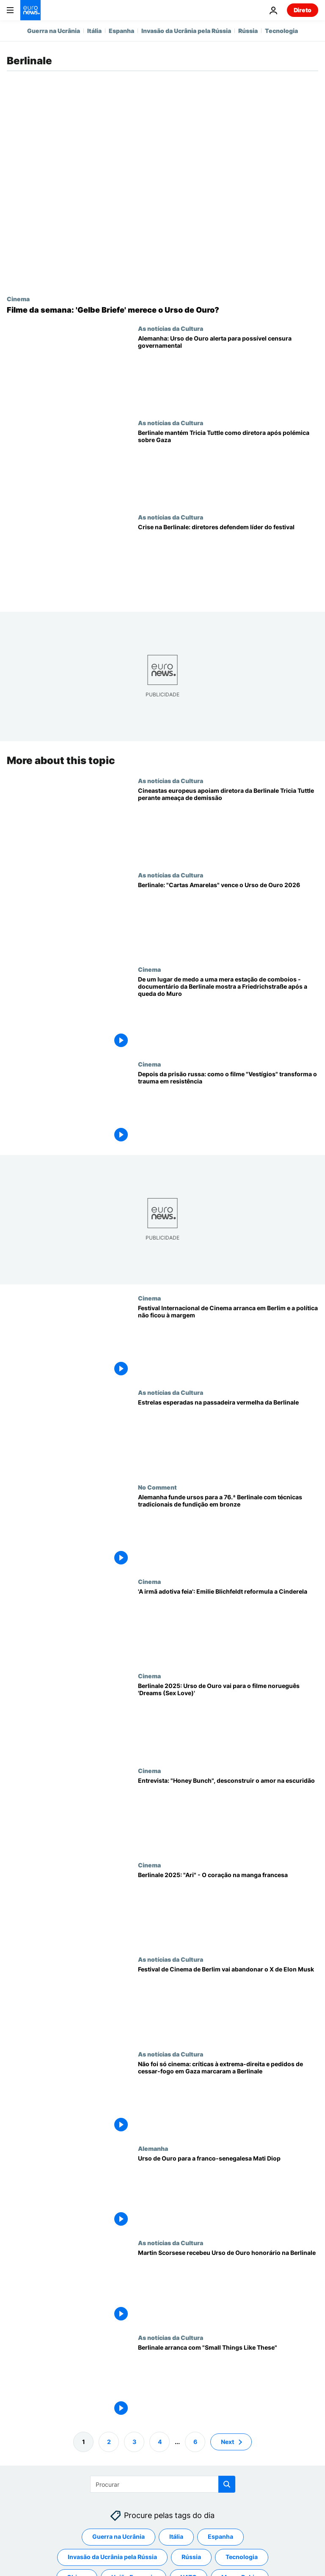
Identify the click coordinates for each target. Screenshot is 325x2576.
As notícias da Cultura (170, 328)
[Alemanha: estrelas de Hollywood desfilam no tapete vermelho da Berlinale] (228, 1436)
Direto (302, 10)
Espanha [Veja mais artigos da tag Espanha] (220, 2536)
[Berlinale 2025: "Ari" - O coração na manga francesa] (228, 1909)
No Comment (157, 1487)
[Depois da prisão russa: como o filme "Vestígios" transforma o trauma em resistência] (228, 1108)
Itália (94, 30)
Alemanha (153, 2148)
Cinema (18, 298)
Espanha (121, 30)
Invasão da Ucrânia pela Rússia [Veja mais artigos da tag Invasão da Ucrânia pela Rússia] (112, 2556)
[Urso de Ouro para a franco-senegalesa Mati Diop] (228, 2192)
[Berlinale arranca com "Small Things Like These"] (228, 2381)
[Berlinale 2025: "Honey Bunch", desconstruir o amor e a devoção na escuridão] (228, 1814)
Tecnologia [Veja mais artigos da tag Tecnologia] (242, 2556)
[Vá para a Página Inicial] (30, 10)
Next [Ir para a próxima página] (227, 2441)
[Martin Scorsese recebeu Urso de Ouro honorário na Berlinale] (228, 2286)
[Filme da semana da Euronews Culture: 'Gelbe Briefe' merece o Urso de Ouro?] (162, 310)
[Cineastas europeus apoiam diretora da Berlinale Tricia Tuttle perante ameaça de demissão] (228, 824)
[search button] (226, 2484)
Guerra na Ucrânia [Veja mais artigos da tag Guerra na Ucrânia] (118, 2536)
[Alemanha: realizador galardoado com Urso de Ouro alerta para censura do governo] (228, 372)
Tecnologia (281, 30)
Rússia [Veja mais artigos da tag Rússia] (191, 2556)
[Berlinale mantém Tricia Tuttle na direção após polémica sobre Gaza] (228, 466)
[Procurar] (162, 2484)
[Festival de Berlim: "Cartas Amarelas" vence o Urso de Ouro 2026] (228, 919)
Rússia (248, 30)
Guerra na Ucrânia (53, 30)
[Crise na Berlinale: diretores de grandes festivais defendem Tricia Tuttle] (228, 561)
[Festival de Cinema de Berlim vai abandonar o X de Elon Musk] (228, 2003)
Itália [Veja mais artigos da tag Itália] (176, 2536)
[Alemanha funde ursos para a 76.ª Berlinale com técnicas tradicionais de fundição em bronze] (228, 1531)
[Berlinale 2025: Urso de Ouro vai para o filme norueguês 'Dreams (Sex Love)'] (228, 1720)
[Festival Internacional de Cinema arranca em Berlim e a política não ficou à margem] (228, 1342)
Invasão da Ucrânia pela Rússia (186, 30)
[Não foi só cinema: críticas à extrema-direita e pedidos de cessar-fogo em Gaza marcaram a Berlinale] (228, 2097)
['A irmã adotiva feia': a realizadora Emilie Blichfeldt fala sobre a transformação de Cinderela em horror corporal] (228, 1625)
